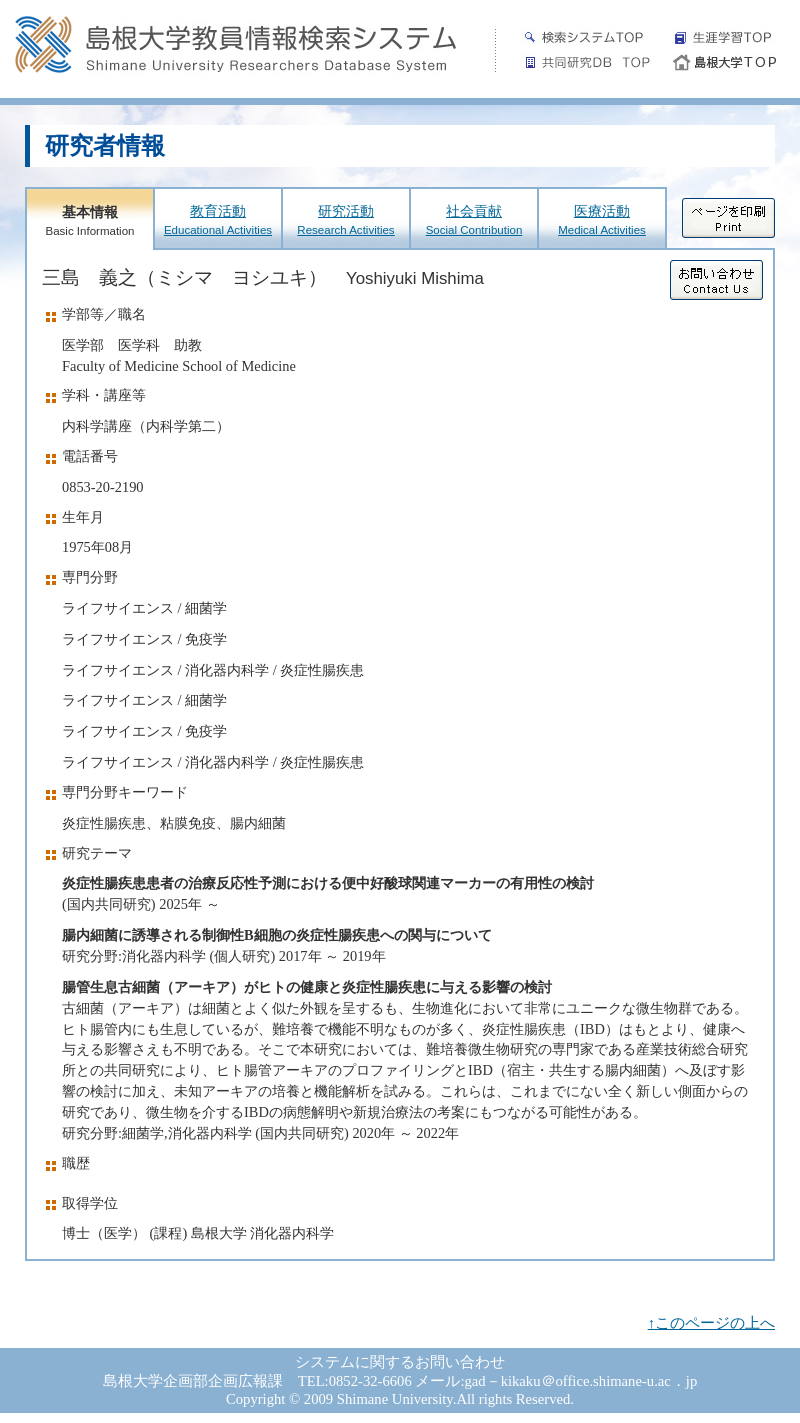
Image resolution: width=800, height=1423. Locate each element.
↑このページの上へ (711, 1323)
